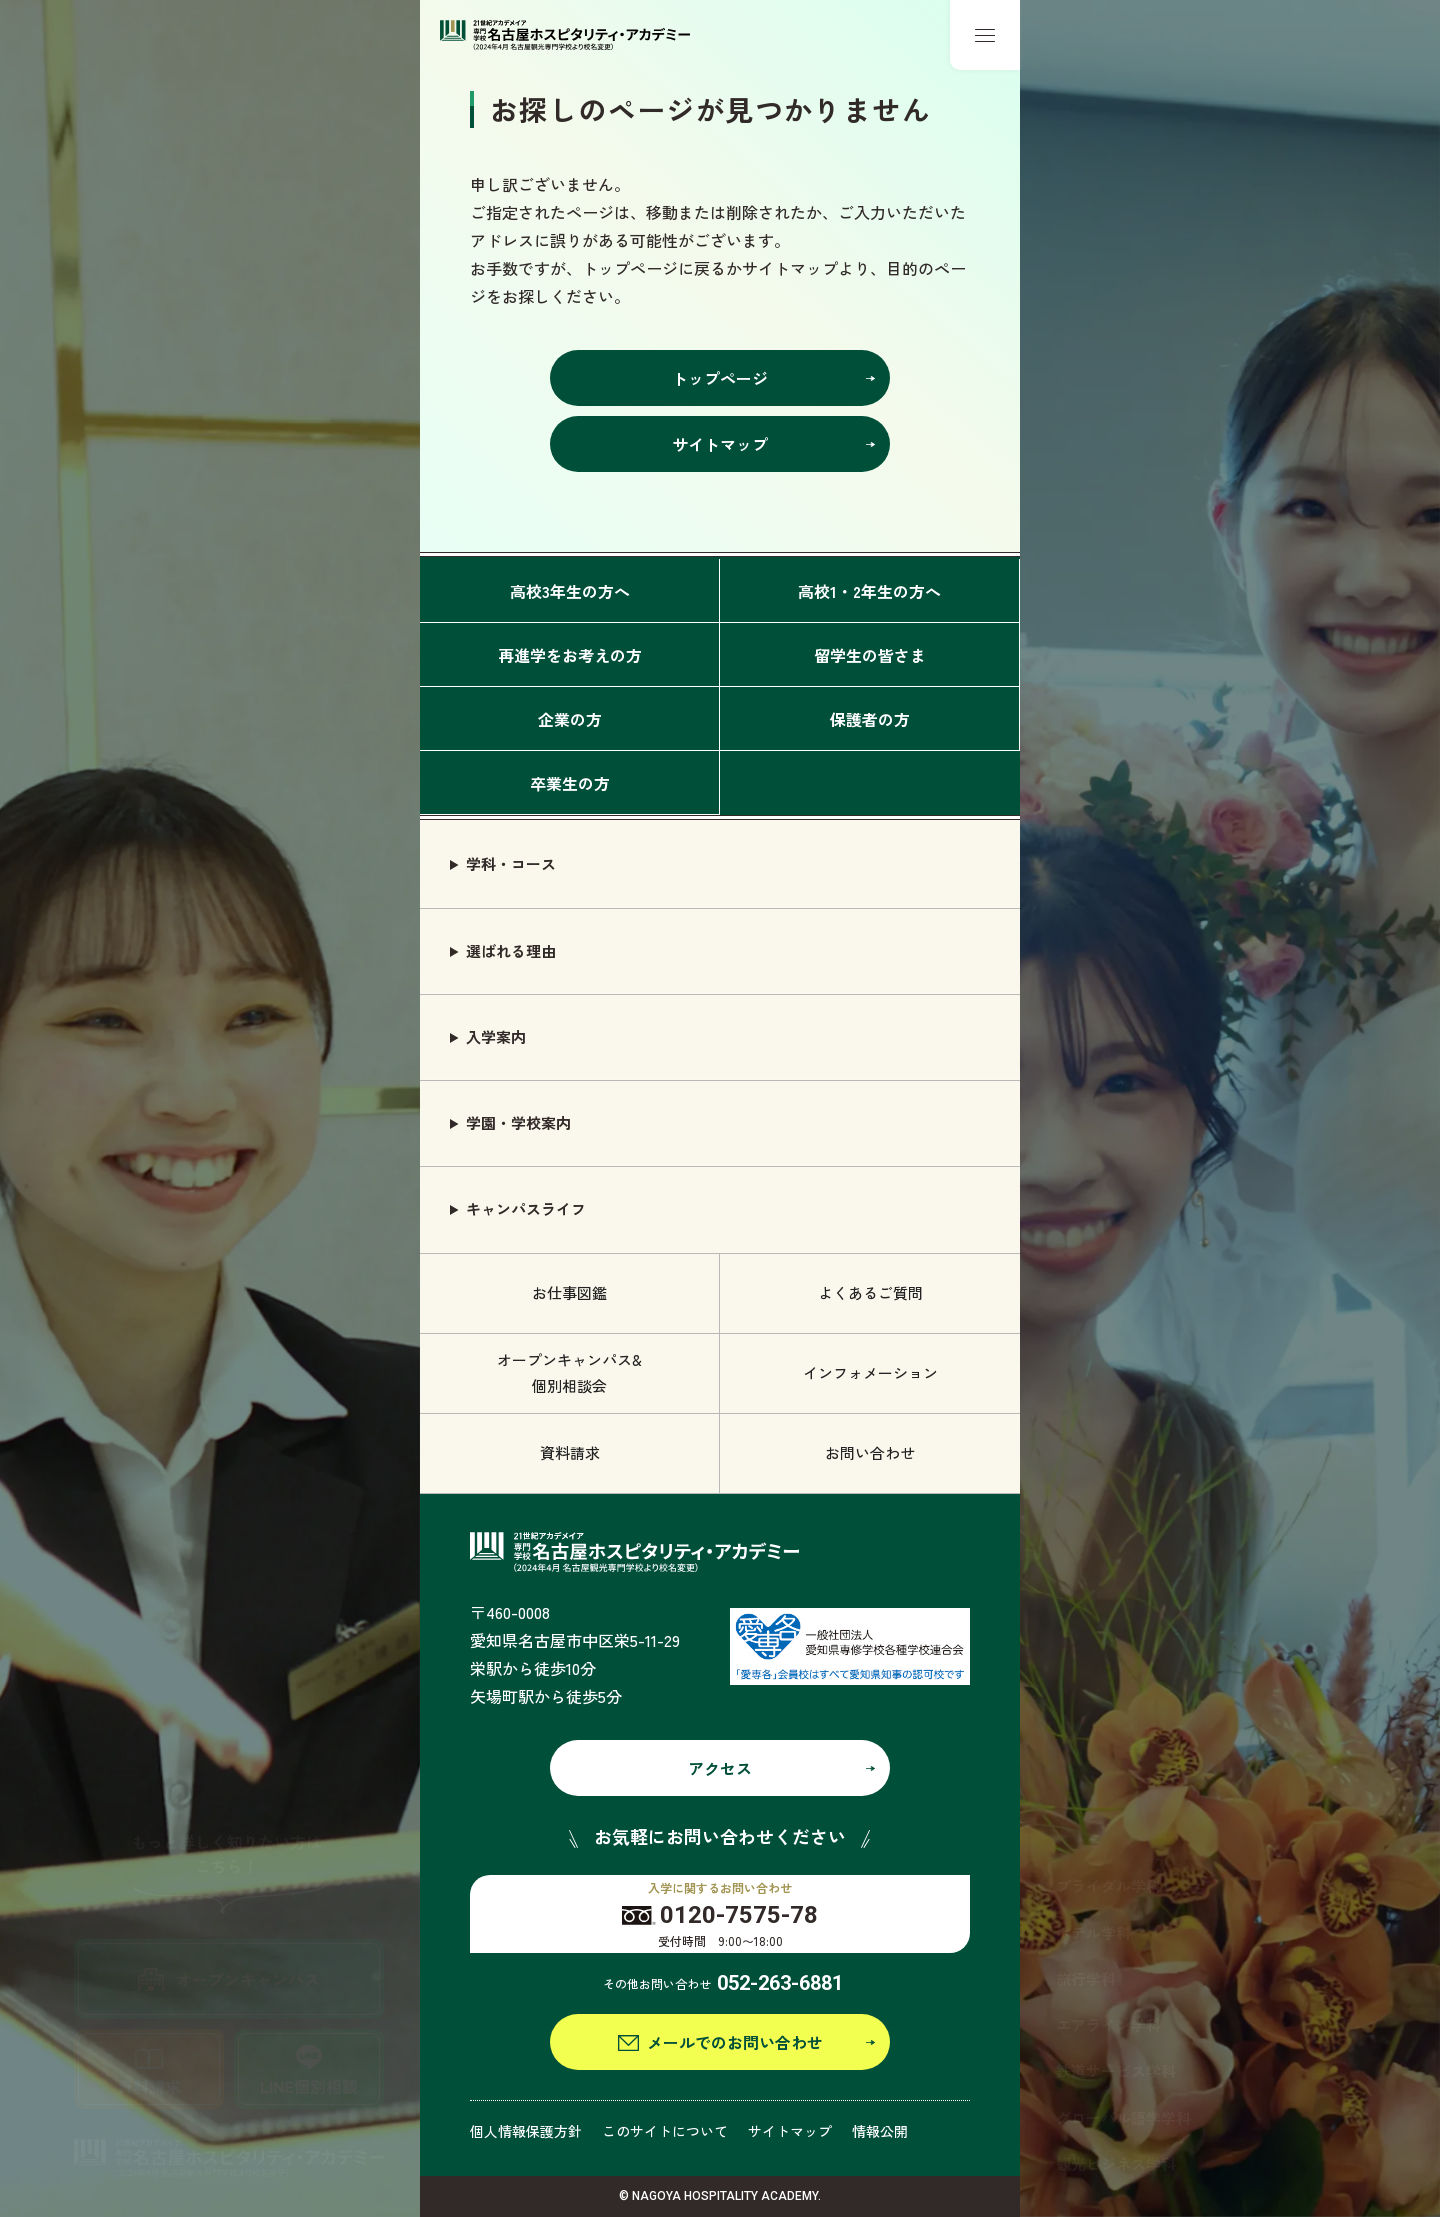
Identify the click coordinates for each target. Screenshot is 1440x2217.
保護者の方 (870, 719)
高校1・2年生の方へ (869, 591)
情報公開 (880, 2131)
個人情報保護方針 (526, 2131)
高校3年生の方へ (570, 591)
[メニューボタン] (985, 35)
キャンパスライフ (526, 1208)
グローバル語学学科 (1123, 2117)
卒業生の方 (570, 783)
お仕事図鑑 (569, 1292)
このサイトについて (665, 2131)
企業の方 (570, 719)
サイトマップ (790, 2131)
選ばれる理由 (511, 950)
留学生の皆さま (870, 655)
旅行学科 (1086, 1978)
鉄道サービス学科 (1116, 2070)
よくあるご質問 (870, 1292)
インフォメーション (870, 1372)
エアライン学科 (1108, 2024)
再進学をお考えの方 (570, 655)
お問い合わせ (870, 1452)
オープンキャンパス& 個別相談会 (569, 1372)
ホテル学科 (1093, 1932)
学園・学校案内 (518, 1122)
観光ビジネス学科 (1116, 2163)
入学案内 (496, 1036)
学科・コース (511, 863)
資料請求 (570, 1452)
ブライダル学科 (1108, 1885)
